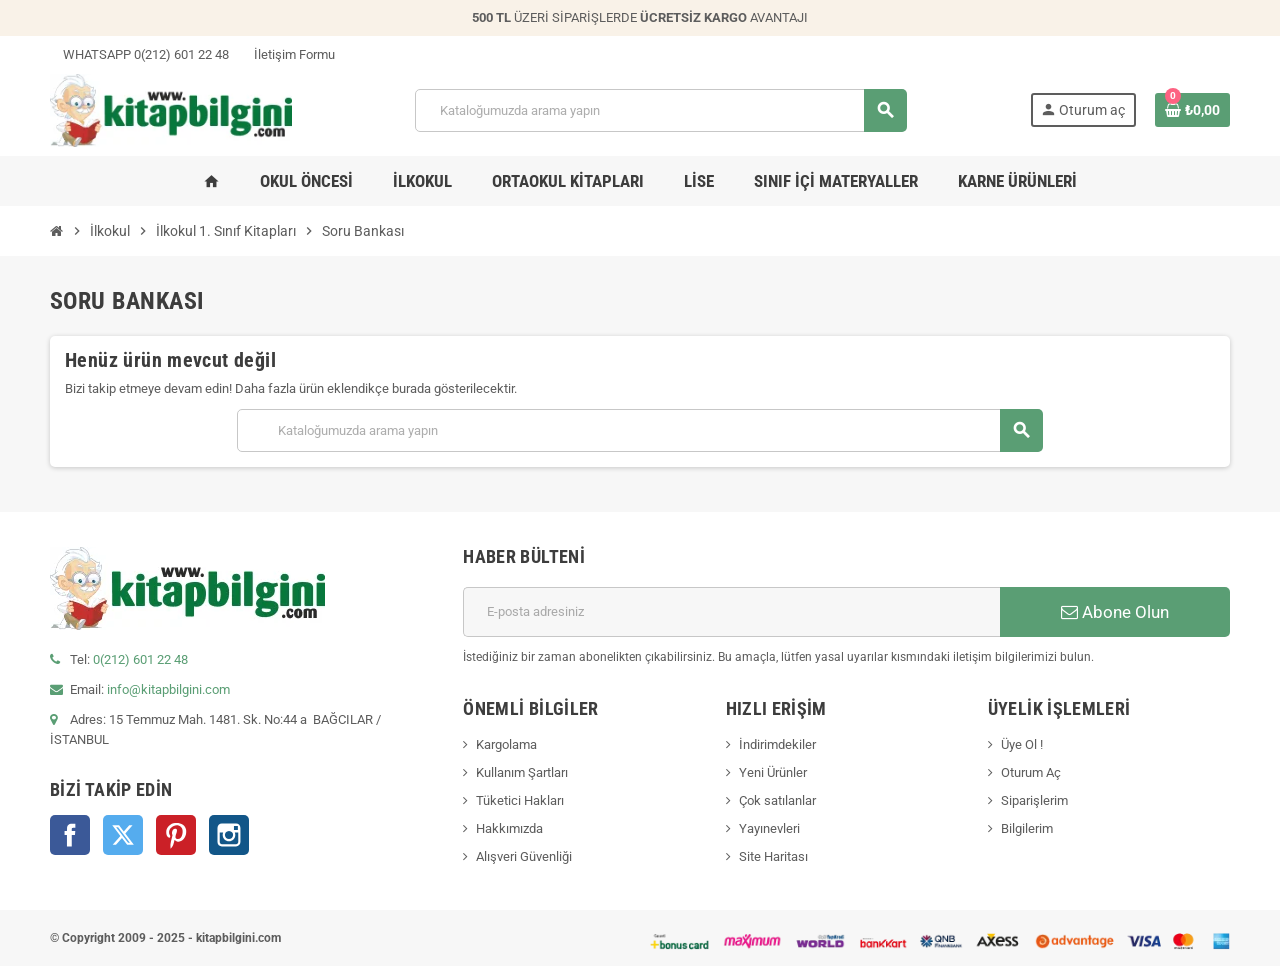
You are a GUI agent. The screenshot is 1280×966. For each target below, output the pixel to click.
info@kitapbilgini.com (168, 689)
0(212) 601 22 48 (140, 659)
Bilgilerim (1027, 828)
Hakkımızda (509, 828)
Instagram (229, 835)
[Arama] (660, 110)
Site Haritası (773, 856)
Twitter (123, 835)
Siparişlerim (1034, 800)
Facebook (70, 835)
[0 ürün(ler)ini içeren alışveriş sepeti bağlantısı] (1192, 110)
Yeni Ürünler (773, 772)
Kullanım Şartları (522, 772)
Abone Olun (1115, 612)
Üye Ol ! (1022, 744)
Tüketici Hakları (520, 800)
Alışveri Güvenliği (524, 856)
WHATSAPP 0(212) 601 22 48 (139, 54)
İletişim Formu (288, 54)
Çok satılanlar (777, 800)
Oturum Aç (1031, 772)
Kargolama (506, 744)
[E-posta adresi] (731, 612)
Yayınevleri (769, 828)
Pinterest (176, 835)
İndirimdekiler (777, 744)
